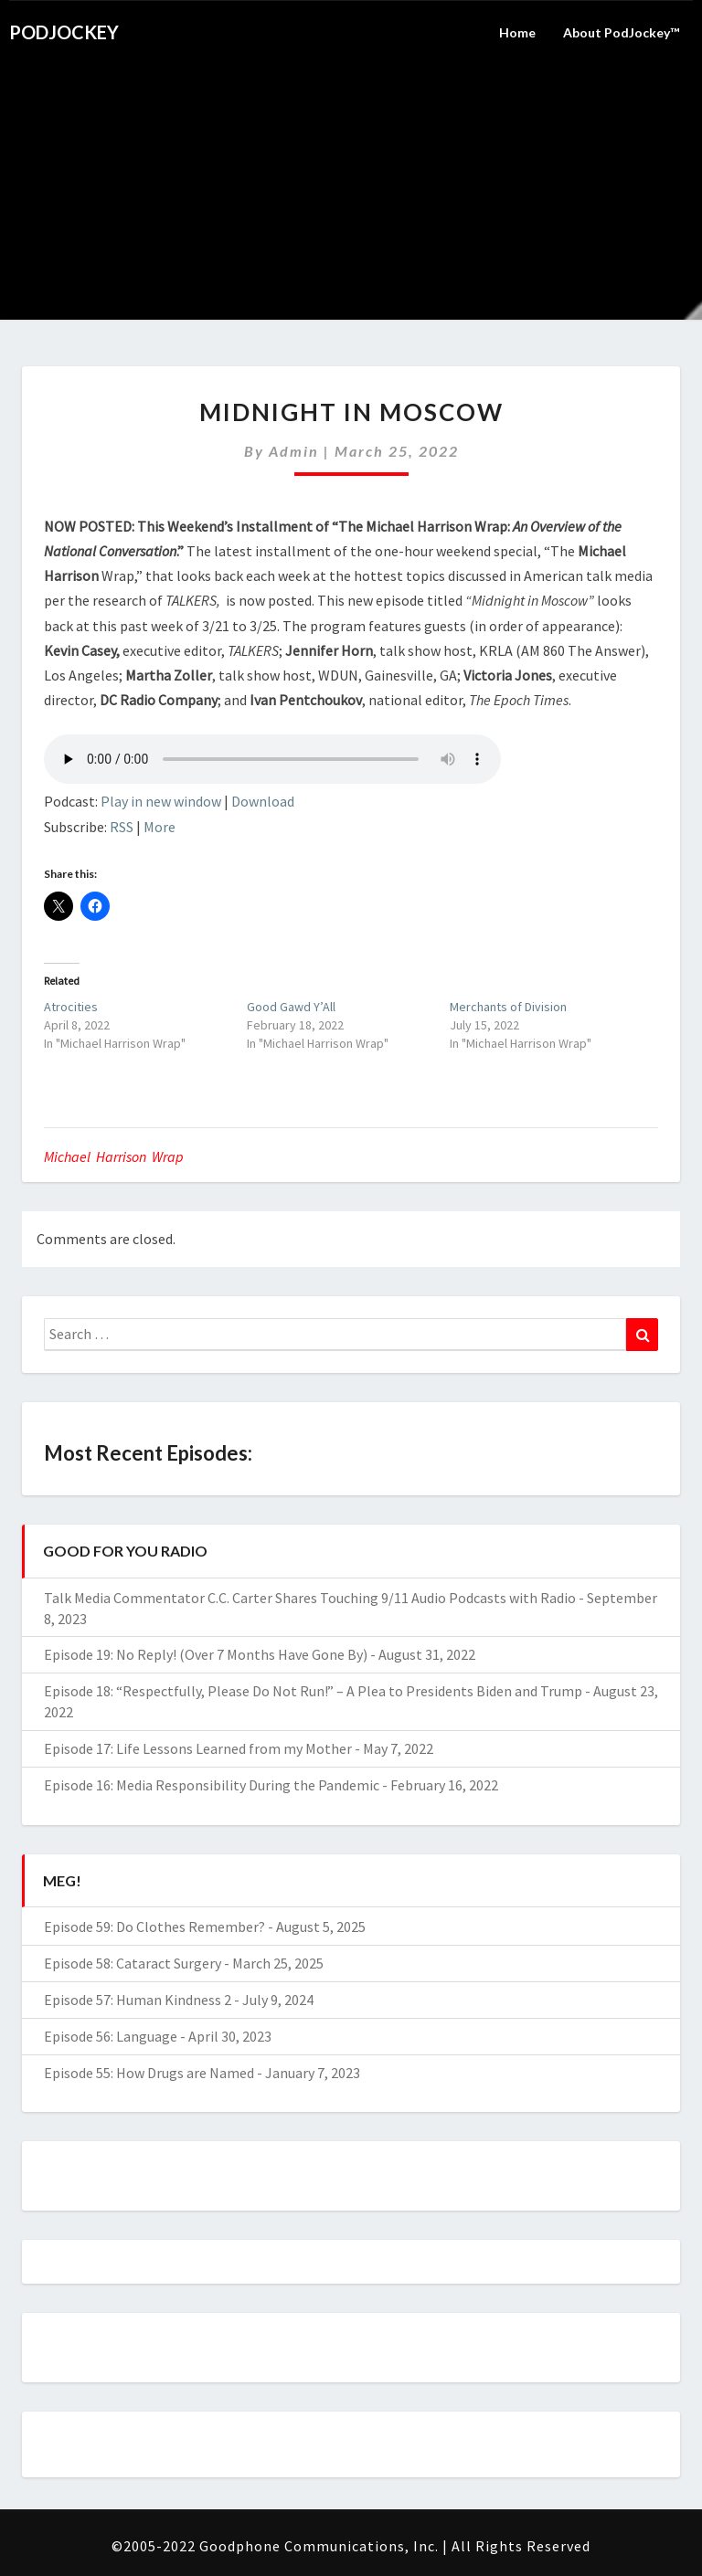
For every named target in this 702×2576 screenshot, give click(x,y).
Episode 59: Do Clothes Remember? (154, 1926)
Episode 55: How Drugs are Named (149, 2073)
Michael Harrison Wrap (114, 1156)
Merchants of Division (508, 1006)
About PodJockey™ (621, 32)
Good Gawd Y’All (291, 1006)
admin (294, 450)
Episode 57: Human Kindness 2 (137, 1999)
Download (262, 801)
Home (517, 32)
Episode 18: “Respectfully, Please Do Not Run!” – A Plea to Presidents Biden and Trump (313, 1691)
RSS (121, 827)
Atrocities (71, 1006)
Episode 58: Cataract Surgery (132, 1963)
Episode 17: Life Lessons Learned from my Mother (198, 1748)
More (160, 827)
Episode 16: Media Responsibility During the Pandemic (211, 1785)
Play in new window (161, 801)
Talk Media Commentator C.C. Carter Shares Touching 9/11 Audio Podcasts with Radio (310, 1598)
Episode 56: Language (110, 2036)
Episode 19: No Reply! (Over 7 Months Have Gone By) (205, 1654)
